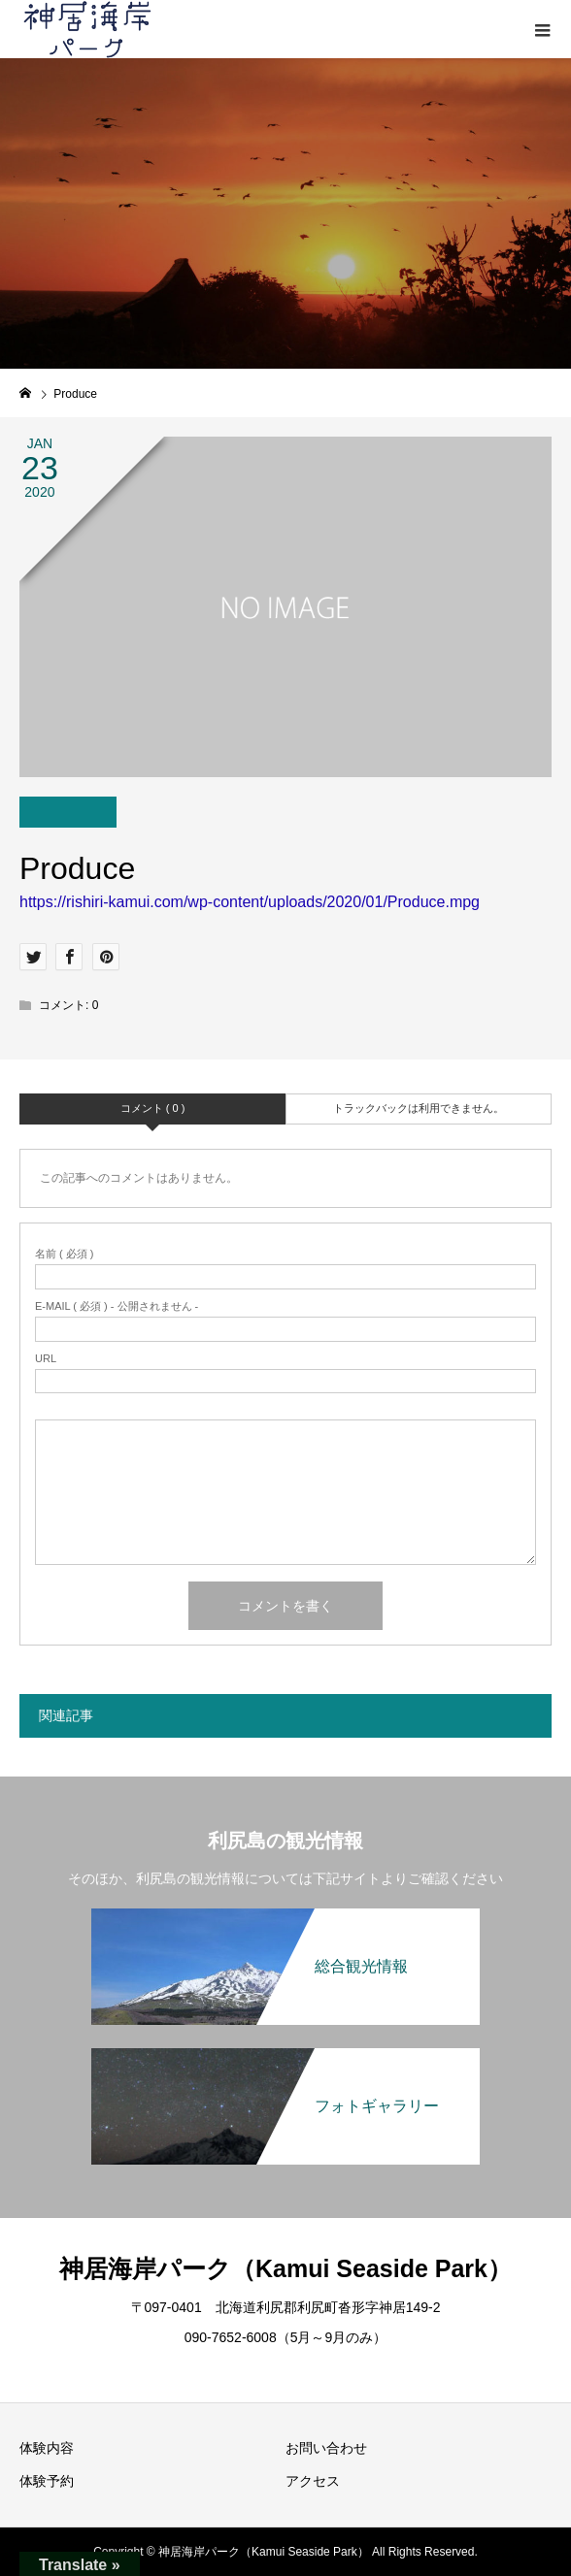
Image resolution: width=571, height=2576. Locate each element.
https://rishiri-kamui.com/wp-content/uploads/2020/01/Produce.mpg (249, 902)
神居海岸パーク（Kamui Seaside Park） (285, 2268)
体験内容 (46, 2448)
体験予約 (46, 2481)
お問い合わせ (326, 2448)
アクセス (313, 2481)
